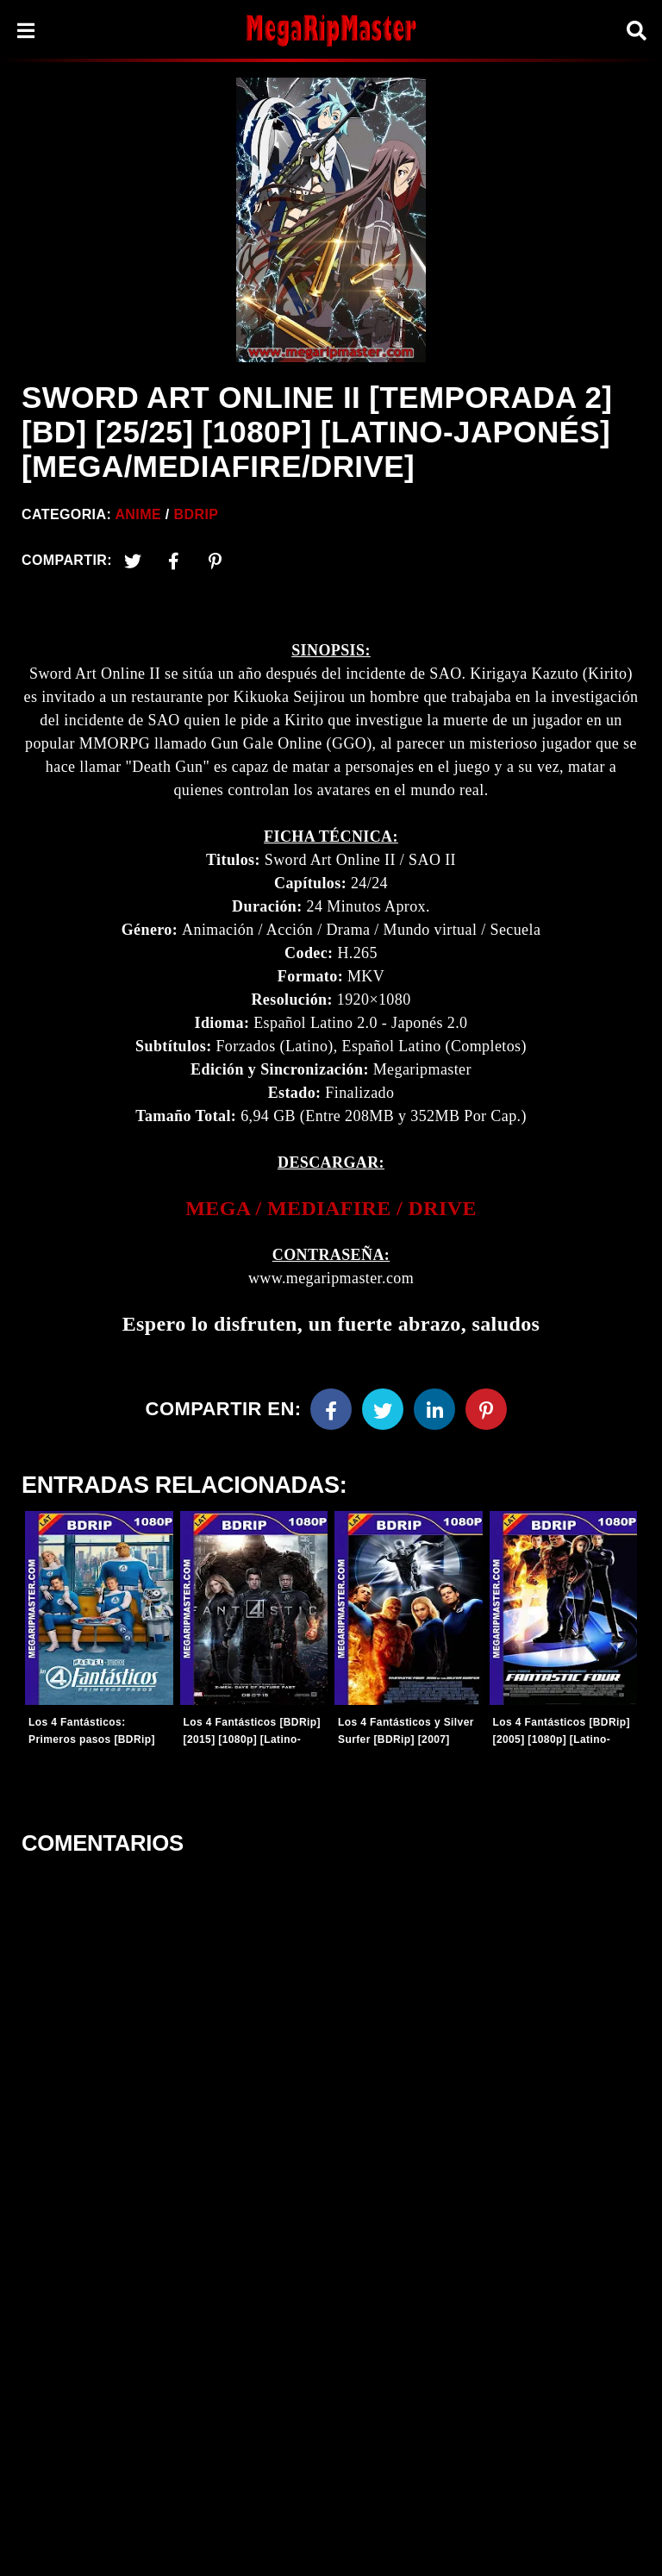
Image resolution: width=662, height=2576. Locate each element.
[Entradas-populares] (99, 1608)
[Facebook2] (174, 560)
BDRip (196, 514)
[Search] (636, 30)
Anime (138, 514)
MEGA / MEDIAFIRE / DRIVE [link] (331, 1208)
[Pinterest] (215, 560)
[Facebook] (331, 1409)
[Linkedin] (434, 1409)
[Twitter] (132, 560)
